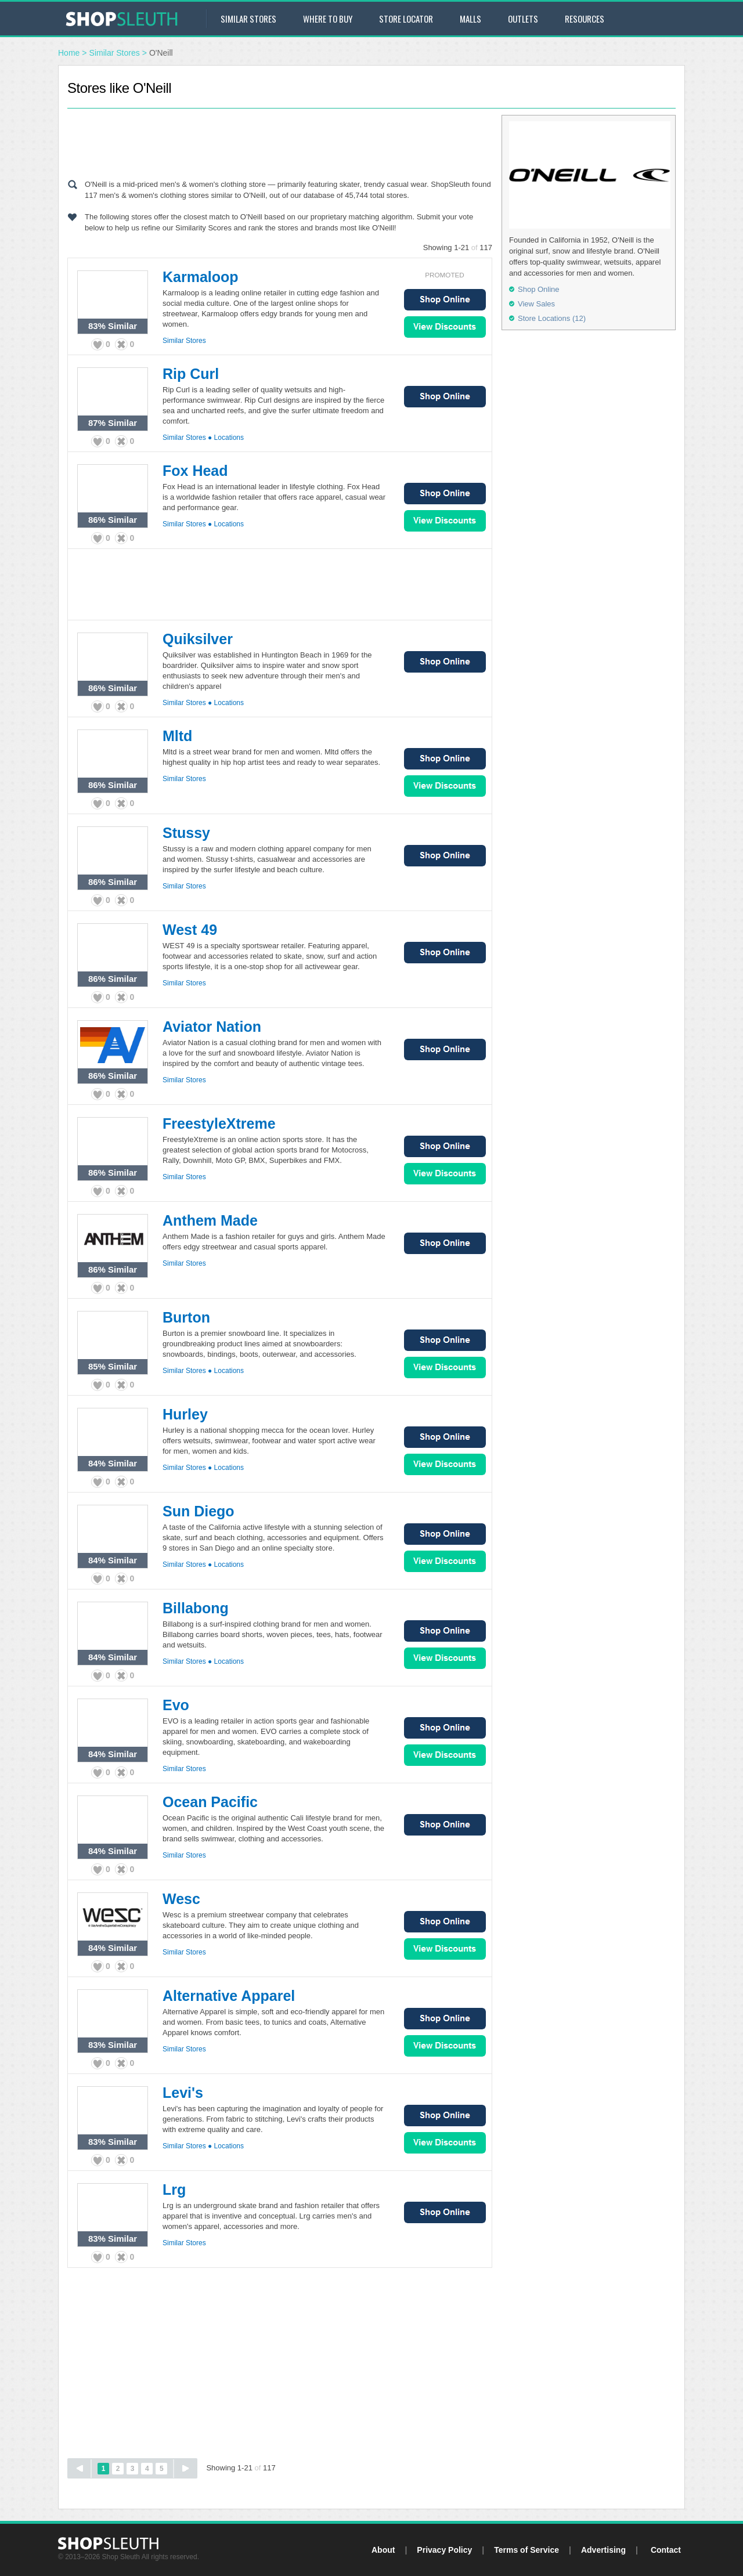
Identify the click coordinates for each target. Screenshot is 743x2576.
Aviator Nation (212, 1026)
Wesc (181, 1899)
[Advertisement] (279, 141)
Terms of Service (526, 2550)
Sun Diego (199, 1511)
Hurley (185, 1414)
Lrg (174, 2189)
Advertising (603, 2550)
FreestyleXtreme (219, 1123)
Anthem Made (210, 1220)
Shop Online (445, 299)
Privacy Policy (444, 2550)
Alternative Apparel (229, 1996)
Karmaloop (201, 277)
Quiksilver (198, 639)
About (383, 2550)
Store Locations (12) (552, 318)
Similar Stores (248, 18)
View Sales (445, 327)
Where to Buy (327, 18)
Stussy (186, 833)
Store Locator (406, 18)
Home (69, 52)
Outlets (523, 18)
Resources (584, 18)
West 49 (190, 930)
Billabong (196, 1608)
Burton (186, 1317)
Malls (470, 18)
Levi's (183, 2092)
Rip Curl (191, 374)
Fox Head (195, 471)
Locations (229, 437)
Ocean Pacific (210, 1802)
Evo (176, 1705)
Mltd (177, 736)
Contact (666, 2550)
